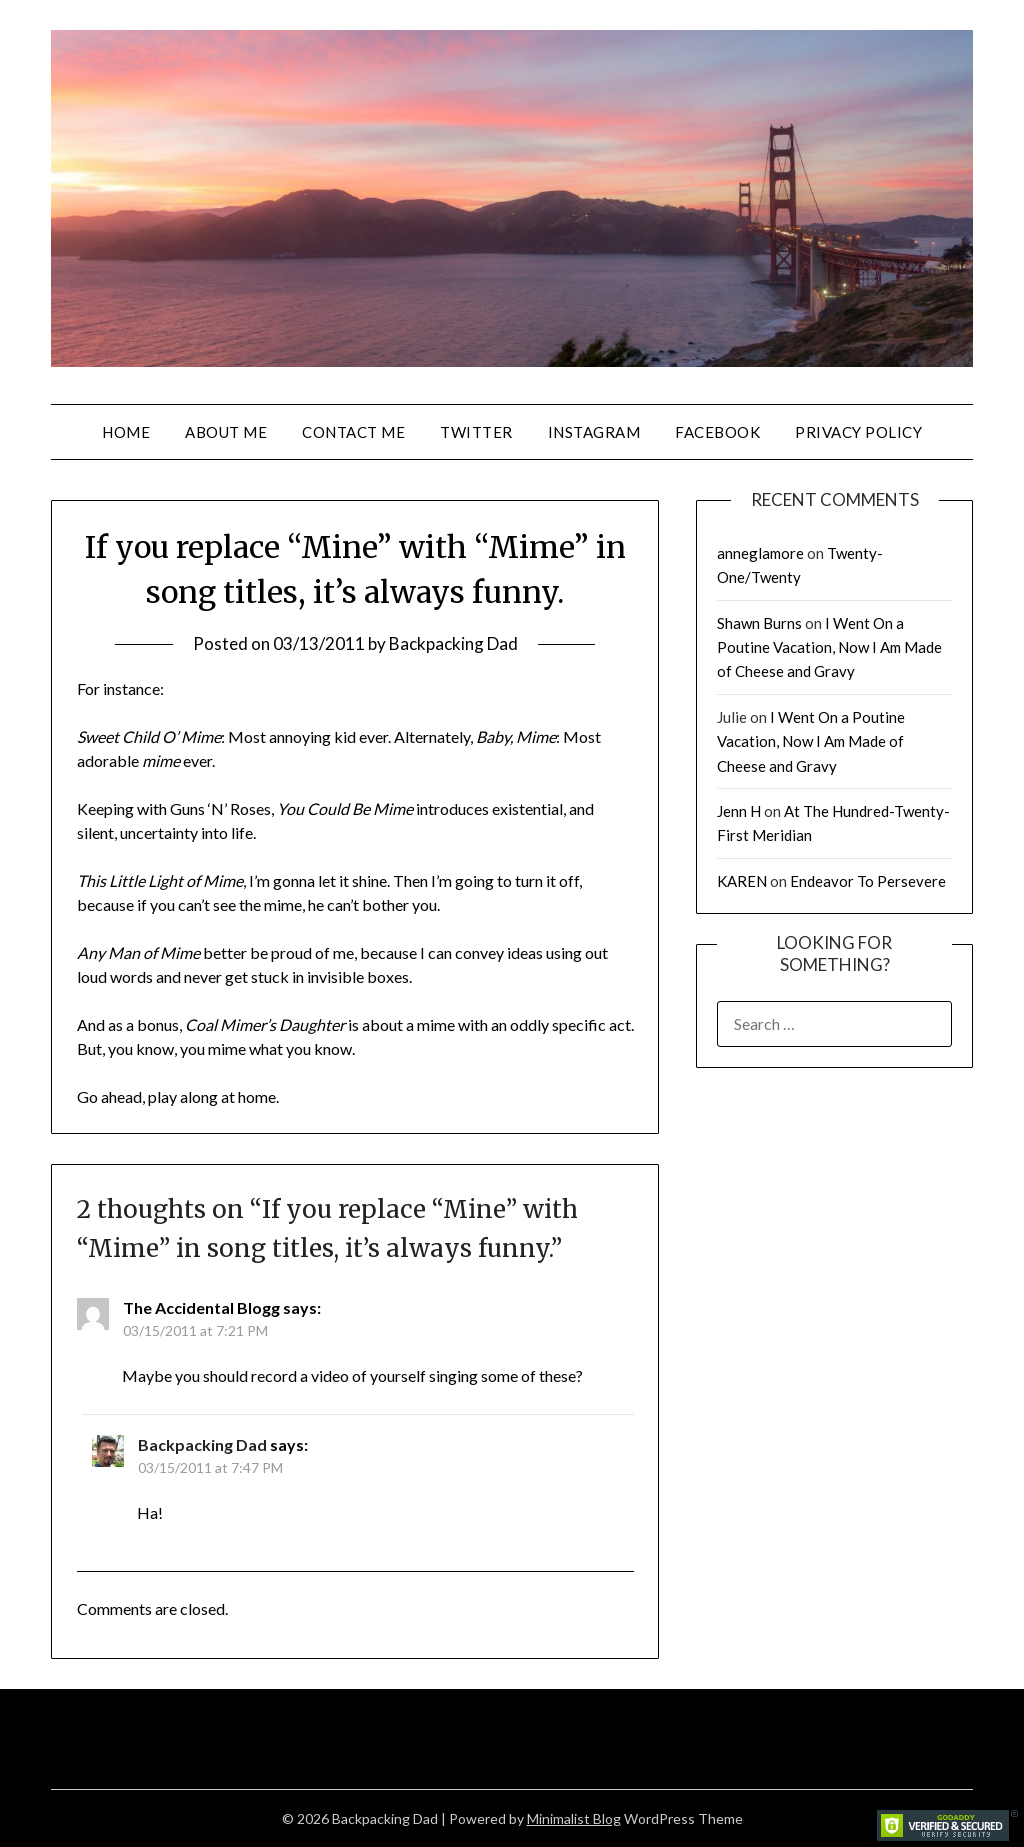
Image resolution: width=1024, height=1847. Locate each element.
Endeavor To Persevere (868, 881)
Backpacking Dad (453, 643)
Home (126, 432)
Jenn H (739, 811)
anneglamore (760, 553)
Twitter (476, 432)
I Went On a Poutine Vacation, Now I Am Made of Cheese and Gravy (829, 647)
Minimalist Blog (574, 1818)
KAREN (742, 881)
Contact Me (353, 432)
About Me (226, 432)
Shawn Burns (759, 623)
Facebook (717, 432)
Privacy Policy (858, 432)
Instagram (594, 432)
